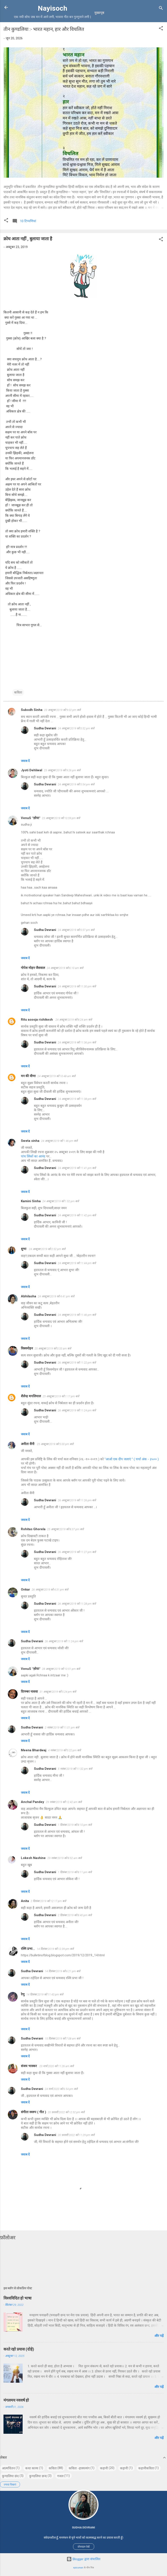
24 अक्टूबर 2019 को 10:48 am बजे (56, 1076)
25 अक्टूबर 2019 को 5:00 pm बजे (55, 1444)
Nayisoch (52, 8)
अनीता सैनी (28, 1444)
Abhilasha (28, 1296)
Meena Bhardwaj (33, 1750)
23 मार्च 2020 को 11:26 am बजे (56, 2066)
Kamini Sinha (31, 1201)
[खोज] (161, 8)
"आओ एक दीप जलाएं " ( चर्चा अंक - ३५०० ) (132, 1459)
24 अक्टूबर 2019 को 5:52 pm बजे (76, 728)
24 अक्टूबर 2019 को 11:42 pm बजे (77, 1215)
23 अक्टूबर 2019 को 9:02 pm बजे (62, 710)
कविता (18, 692)
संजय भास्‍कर (29, 2066)
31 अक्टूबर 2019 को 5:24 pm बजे (58, 1691)
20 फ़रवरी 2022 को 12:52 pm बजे (66, 2112)
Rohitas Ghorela (33, 1529)
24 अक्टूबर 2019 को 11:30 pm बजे (77, 986)
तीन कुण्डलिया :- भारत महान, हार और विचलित (43, 29)
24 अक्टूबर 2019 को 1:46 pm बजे (59, 1140)
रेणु (23, 1994)
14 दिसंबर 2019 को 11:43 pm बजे (44, 1994)
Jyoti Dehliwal (31, 770)
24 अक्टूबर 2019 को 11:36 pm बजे (77, 1042)
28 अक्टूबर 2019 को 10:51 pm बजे (61, 1668)
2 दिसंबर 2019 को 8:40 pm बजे (75, 1915)
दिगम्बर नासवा (29, 1692)
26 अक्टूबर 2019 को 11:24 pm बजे (77, 1410)
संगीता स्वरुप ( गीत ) (33, 2112)
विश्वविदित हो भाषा (17, 2298)
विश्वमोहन (27, 1348)
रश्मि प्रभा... (28, 1949)
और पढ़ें (159, 2336)
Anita (25, 1901)
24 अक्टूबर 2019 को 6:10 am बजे (65, 968)
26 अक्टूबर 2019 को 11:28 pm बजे (77, 1603)
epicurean (78, 2567)
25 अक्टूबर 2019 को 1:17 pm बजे (61, 1396)
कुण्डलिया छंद (10, 2476)
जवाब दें (25, 761)
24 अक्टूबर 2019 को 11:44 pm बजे (77, 1263)
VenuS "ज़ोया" (30, 818)
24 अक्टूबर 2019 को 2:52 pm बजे (47, 1249)
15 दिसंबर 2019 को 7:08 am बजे (62, 2038)
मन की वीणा (28, 1076)
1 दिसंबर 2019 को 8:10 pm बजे (75, 1824)
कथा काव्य (31, 2468)
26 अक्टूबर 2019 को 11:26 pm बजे (77, 1500)
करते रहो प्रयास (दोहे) (18, 2349)
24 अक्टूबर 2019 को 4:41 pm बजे (56, 1296)
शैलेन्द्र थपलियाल (31, 1396)
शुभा (24, 1249)
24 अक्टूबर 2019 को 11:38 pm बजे (77, 1099)
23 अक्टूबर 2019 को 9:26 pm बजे (62, 770)
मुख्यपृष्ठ (99, 13)
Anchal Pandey (32, 1802)
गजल (60, 2476)
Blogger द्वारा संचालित (83, 2559)
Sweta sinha (30, 1141)
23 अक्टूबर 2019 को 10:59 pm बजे (61, 818)
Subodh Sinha (31, 710)
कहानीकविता (146, 2468)
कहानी (104, 2468)
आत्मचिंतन (8, 2468)
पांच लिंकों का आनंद (33, 1156)
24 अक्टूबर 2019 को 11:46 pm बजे (77, 1314)
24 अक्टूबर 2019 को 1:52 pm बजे (60, 1201)
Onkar (25, 1589)
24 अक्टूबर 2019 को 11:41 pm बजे (77, 1168)
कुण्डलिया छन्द (38, 2476)
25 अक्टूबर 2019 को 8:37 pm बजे (65, 1529)
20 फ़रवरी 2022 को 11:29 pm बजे (76, 2135)
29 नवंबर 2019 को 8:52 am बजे (64, 1858)
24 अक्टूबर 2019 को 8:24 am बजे (73, 1019)
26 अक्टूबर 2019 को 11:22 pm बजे (77, 1362)
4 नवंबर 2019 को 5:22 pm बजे (64, 1750)
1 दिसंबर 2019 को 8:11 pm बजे (75, 1872)
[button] (161, 29)
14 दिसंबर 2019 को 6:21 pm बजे (62, 1971)
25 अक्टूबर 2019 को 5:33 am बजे (53, 1348)
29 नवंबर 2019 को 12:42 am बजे (64, 1802)
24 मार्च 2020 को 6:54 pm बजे (61, 2089)
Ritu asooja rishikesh (37, 1019)
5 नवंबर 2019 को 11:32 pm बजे (75, 1768)
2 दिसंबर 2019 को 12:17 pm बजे (48, 1901)
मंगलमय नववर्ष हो (16, 2400)
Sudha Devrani (45, 728)
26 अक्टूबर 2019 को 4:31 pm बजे (50, 1589)
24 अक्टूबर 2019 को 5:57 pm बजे (76, 930)
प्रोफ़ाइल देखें (84, 2546)
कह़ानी (124, 2468)
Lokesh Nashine (33, 1858)
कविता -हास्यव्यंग (79, 2468)
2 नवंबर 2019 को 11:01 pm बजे (62, 1727)
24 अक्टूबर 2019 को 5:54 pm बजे (76, 784)
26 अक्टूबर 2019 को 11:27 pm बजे (77, 1552)
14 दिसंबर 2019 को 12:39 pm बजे (55, 1948)
